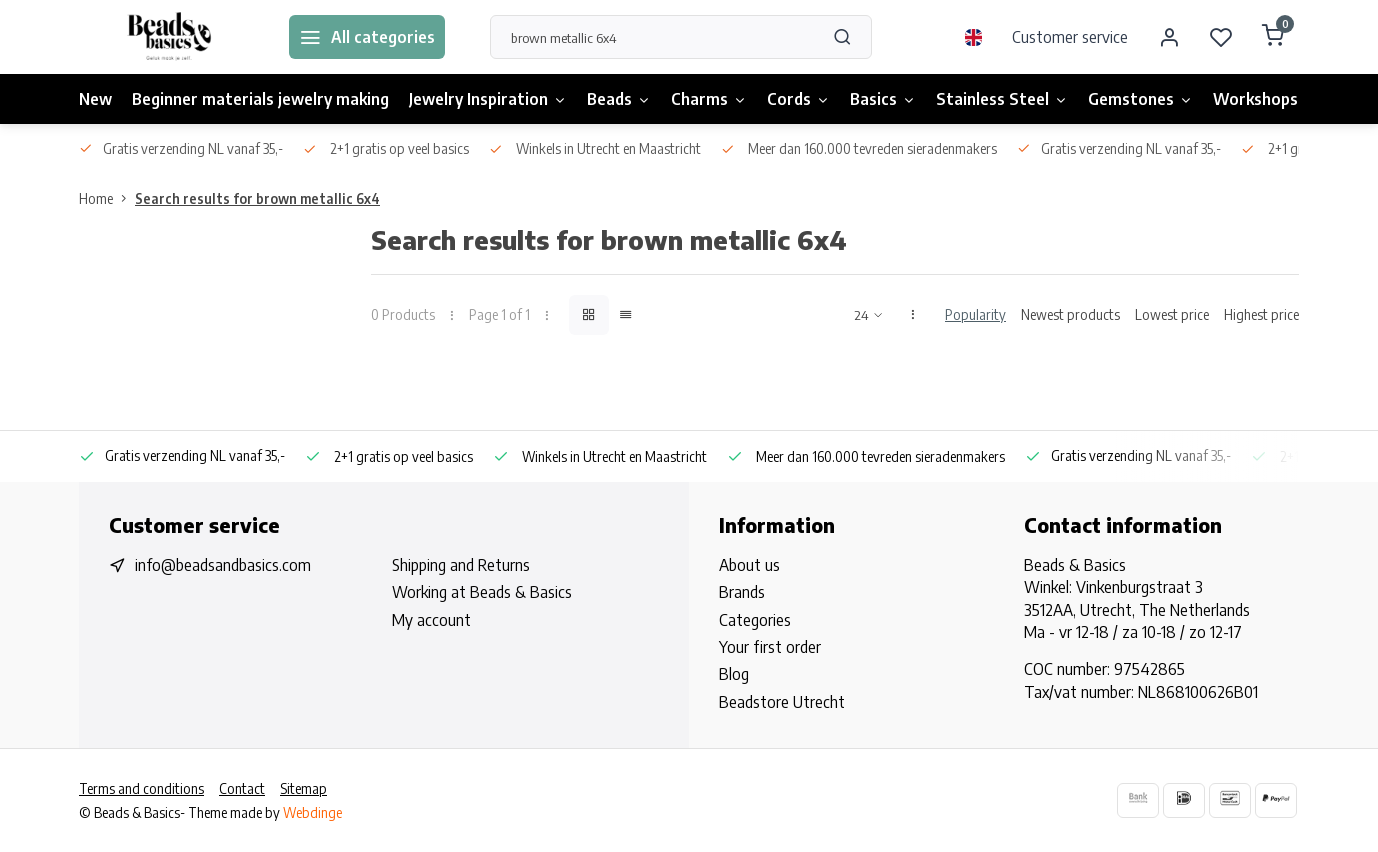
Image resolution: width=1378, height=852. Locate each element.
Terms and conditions (141, 788)
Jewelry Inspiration (488, 99)
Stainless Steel (1002, 99)
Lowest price (1172, 314)
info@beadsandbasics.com (223, 565)
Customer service (1070, 37)
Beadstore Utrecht (782, 702)
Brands (742, 592)
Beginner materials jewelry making (260, 99)
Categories (755, 620)
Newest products (1070, 314)
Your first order (770, 647)
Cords (798, 99)
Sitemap (303, 788)
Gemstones (1140, 99)
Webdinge (312, 812)
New (95, 99)
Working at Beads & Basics (482, 592)
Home (107, 198)
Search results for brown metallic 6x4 (257, 198)
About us (749, 565)
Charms (709, 99)
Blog (734, 674)
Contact (242, 788)
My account (431, 620)
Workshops (1255, 99)
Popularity (975, 314)
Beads (619, 99)
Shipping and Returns (461, 565)
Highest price (1261, 314)
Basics (883, 99)
